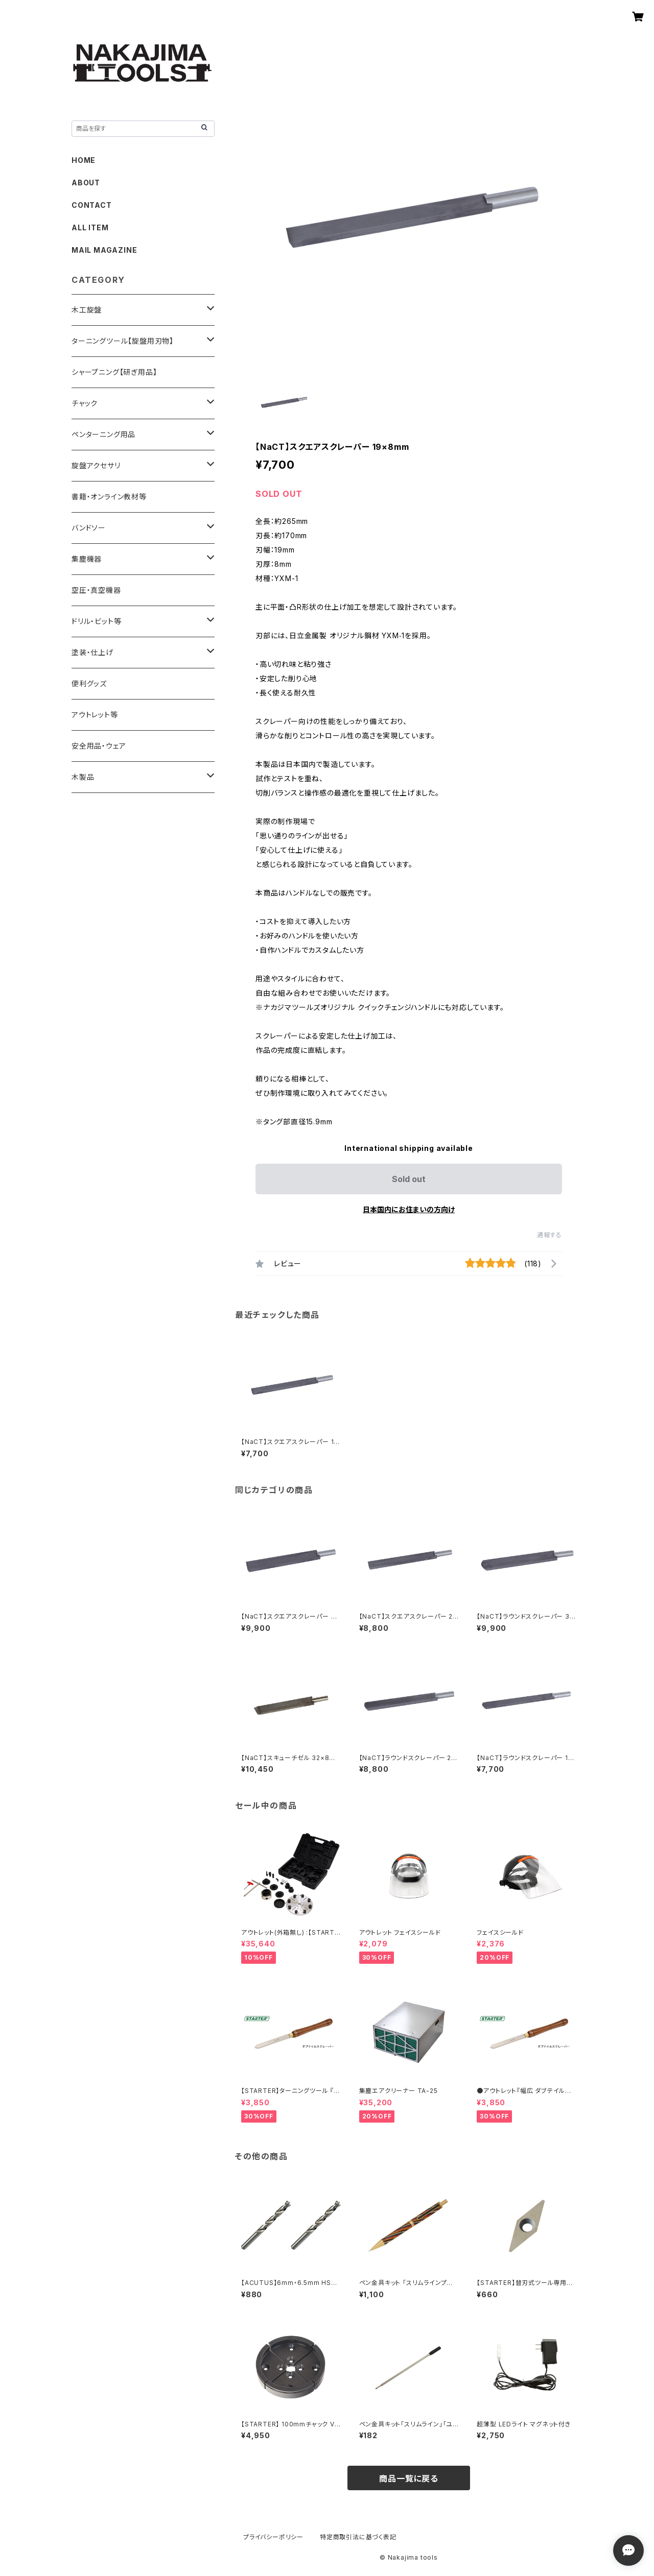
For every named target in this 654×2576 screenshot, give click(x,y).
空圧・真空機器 (96, 590)
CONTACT (92, 205)
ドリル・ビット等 (96, 621)
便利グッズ (89, 683)
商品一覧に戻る (408, 2478)
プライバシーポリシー (273, 2537)
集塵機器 (87, 559)
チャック (85, 403)
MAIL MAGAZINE (104, 250)
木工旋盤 (87, 309)
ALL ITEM (90, 227)
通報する (549, 1235)
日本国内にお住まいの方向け (409, 1209)
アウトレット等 (95, 714)
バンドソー (89, 527)
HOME (84, 160)
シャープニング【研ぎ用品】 (114, 372)
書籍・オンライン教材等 (109, 496)
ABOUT (86, 182)
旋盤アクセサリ (96, 465)
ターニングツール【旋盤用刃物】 (123, 340)
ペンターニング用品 (103, 434)
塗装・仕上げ (92, 652)
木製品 (83, 777)
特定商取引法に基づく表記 (358, 2537)
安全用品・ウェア (99, 745)
